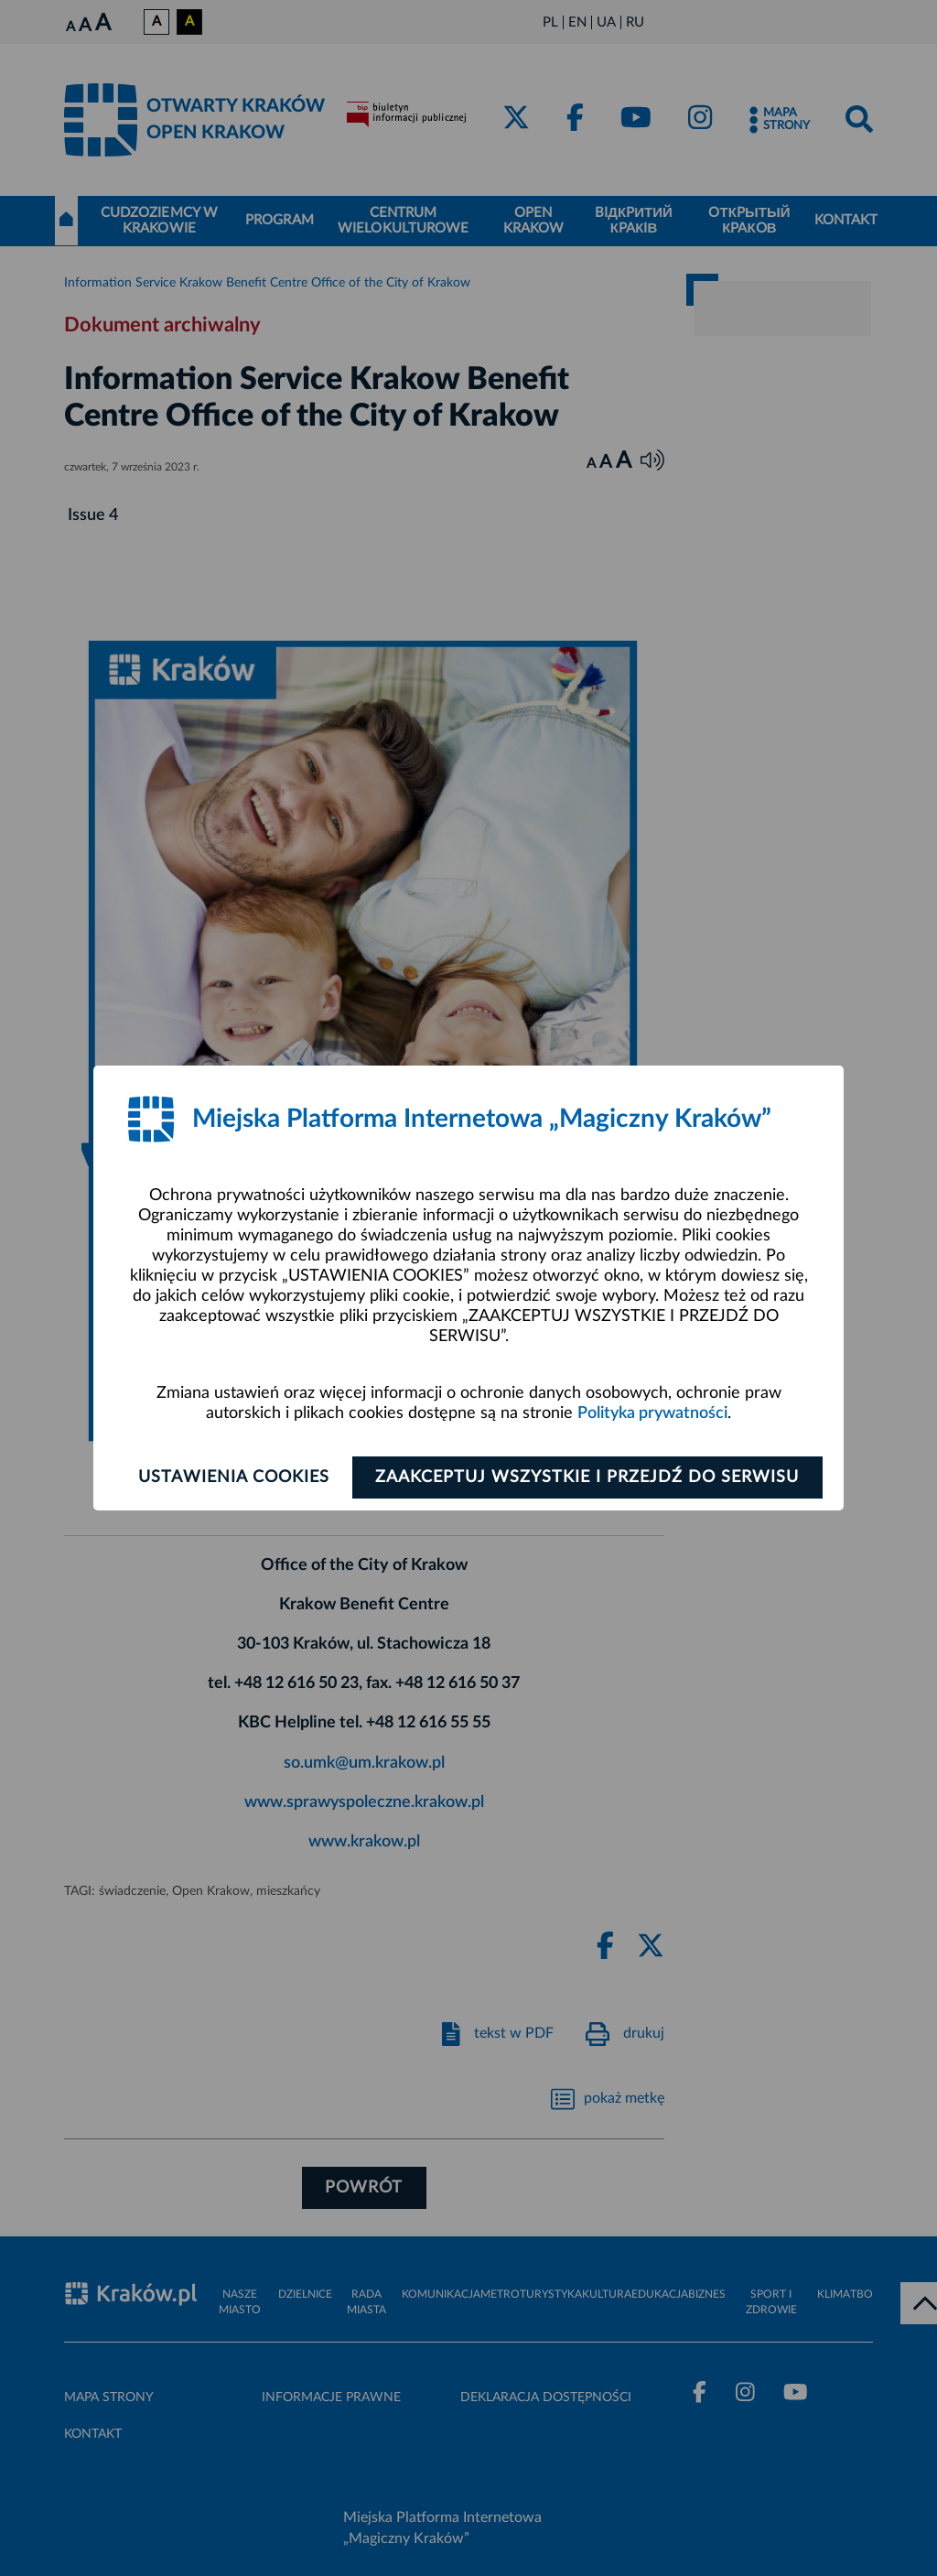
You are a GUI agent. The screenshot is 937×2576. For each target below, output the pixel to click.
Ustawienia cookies (232, 1477)
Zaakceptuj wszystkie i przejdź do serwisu (589, 1477)
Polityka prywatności (652, 1413)
